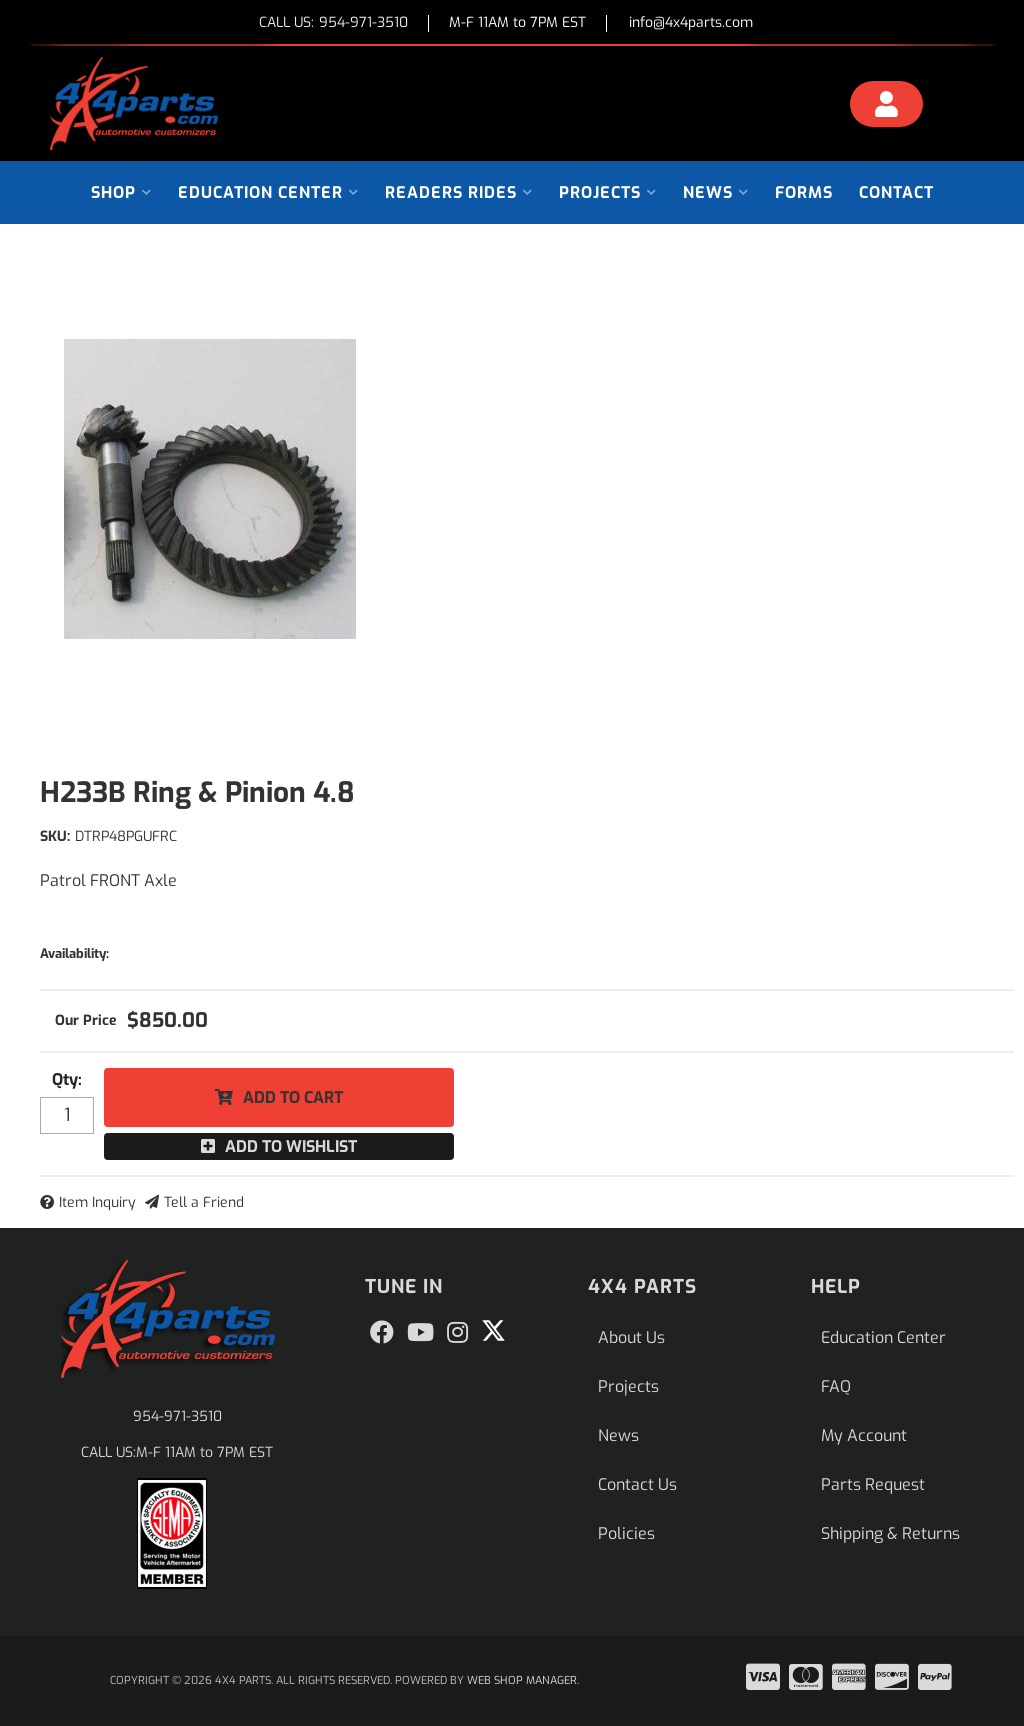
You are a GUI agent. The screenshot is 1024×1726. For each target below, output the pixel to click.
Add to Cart (293, 1097)
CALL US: (333, 23)
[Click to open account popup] (887, 107)
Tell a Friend (204, 1202)
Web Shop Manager (522, 1680)
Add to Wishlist (291, 1146)
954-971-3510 (177, 1416)
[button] (121, 192)
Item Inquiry (97, 1202)
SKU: (55, 836)
